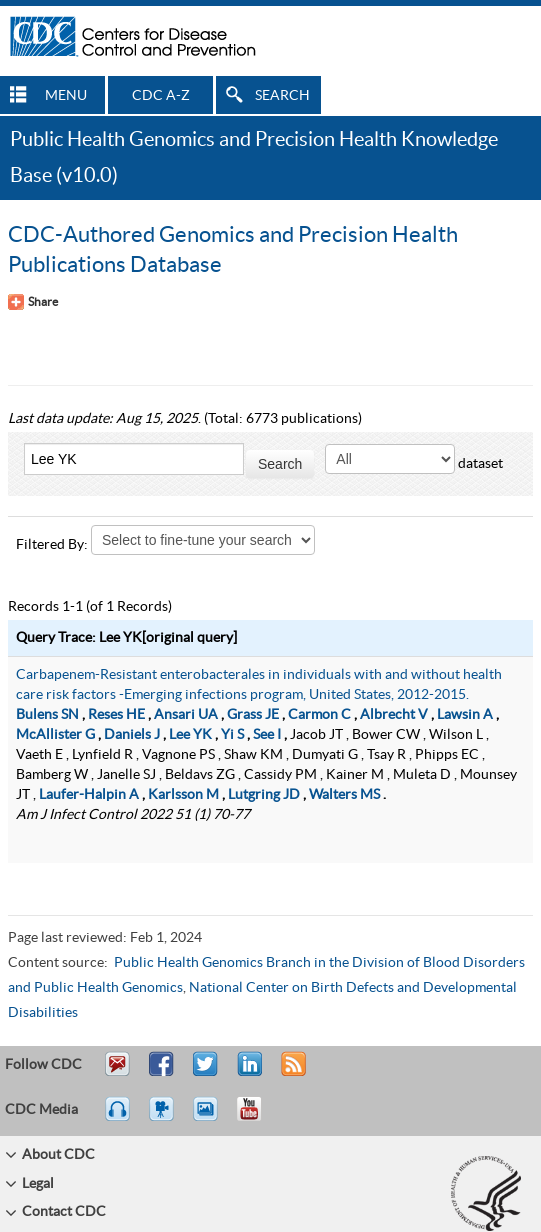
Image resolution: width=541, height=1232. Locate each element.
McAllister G (55, 735)
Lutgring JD (264, 795)
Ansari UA (186, 715)
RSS (291, 1073)
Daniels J (132, 735)
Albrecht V (394, 715)
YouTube (259, 1118)
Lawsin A (465, 715)
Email (117, 1073)
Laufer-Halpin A (89, 795)
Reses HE (116, 715)
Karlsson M (183, 795)
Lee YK (190, 735)
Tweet (206, 1073)
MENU (66, 96)
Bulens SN (47, 715)
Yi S (232, 735)
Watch (164, 1118)
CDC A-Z (161, 96)
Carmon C (319, 715)
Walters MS (344, 795)
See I (267, 735)
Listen (118, 1118)
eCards (210, 1118)
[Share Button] (33, 302)
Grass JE (253, 715)
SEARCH (282, 96)
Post (247, 1073)
